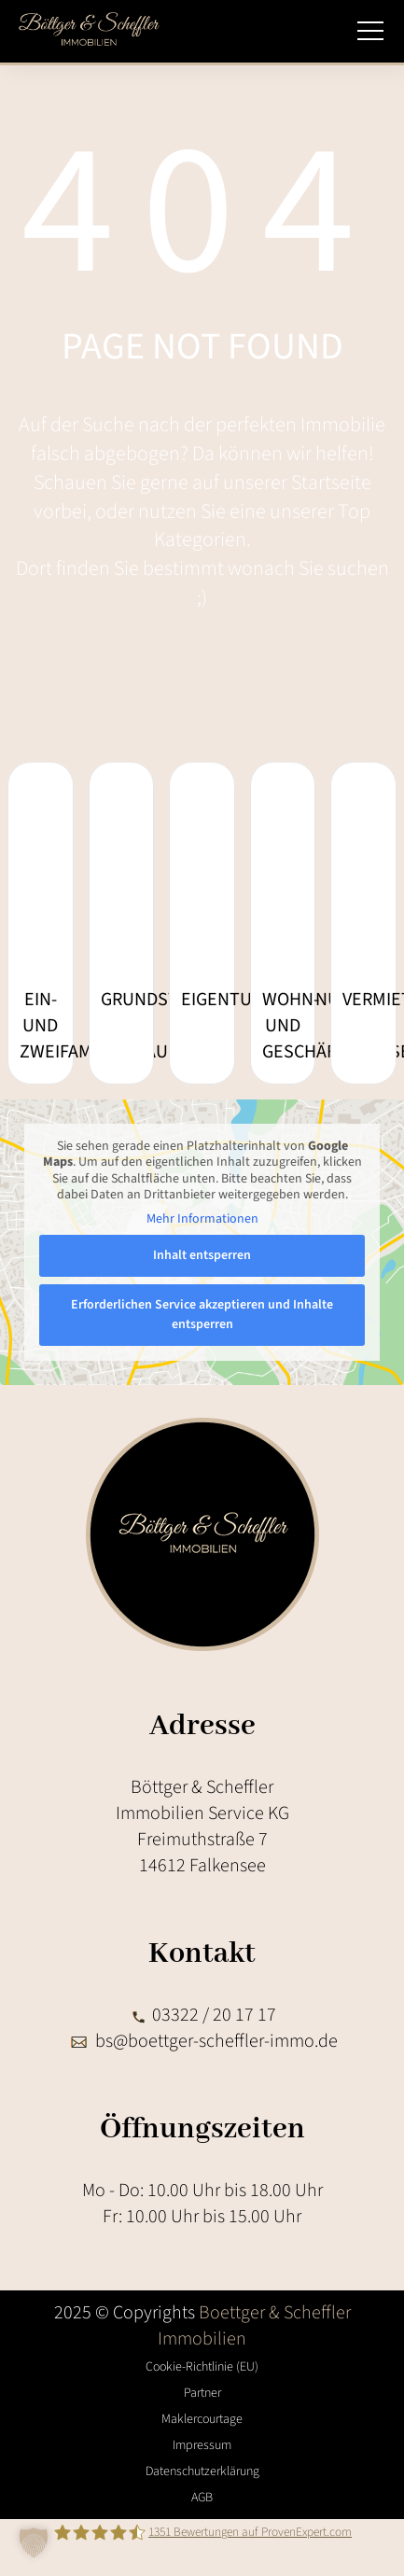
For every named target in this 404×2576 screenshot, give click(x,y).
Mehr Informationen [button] (202, 1219)
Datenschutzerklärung (202, 2471)
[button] (33, 2542)
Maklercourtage (202, 2419)
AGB (202, 2497)
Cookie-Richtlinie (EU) (202, 2367)
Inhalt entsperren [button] (202, 1255)
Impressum (202, 2445)
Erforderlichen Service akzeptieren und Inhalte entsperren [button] (202, 1314)
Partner (202, 2393)
